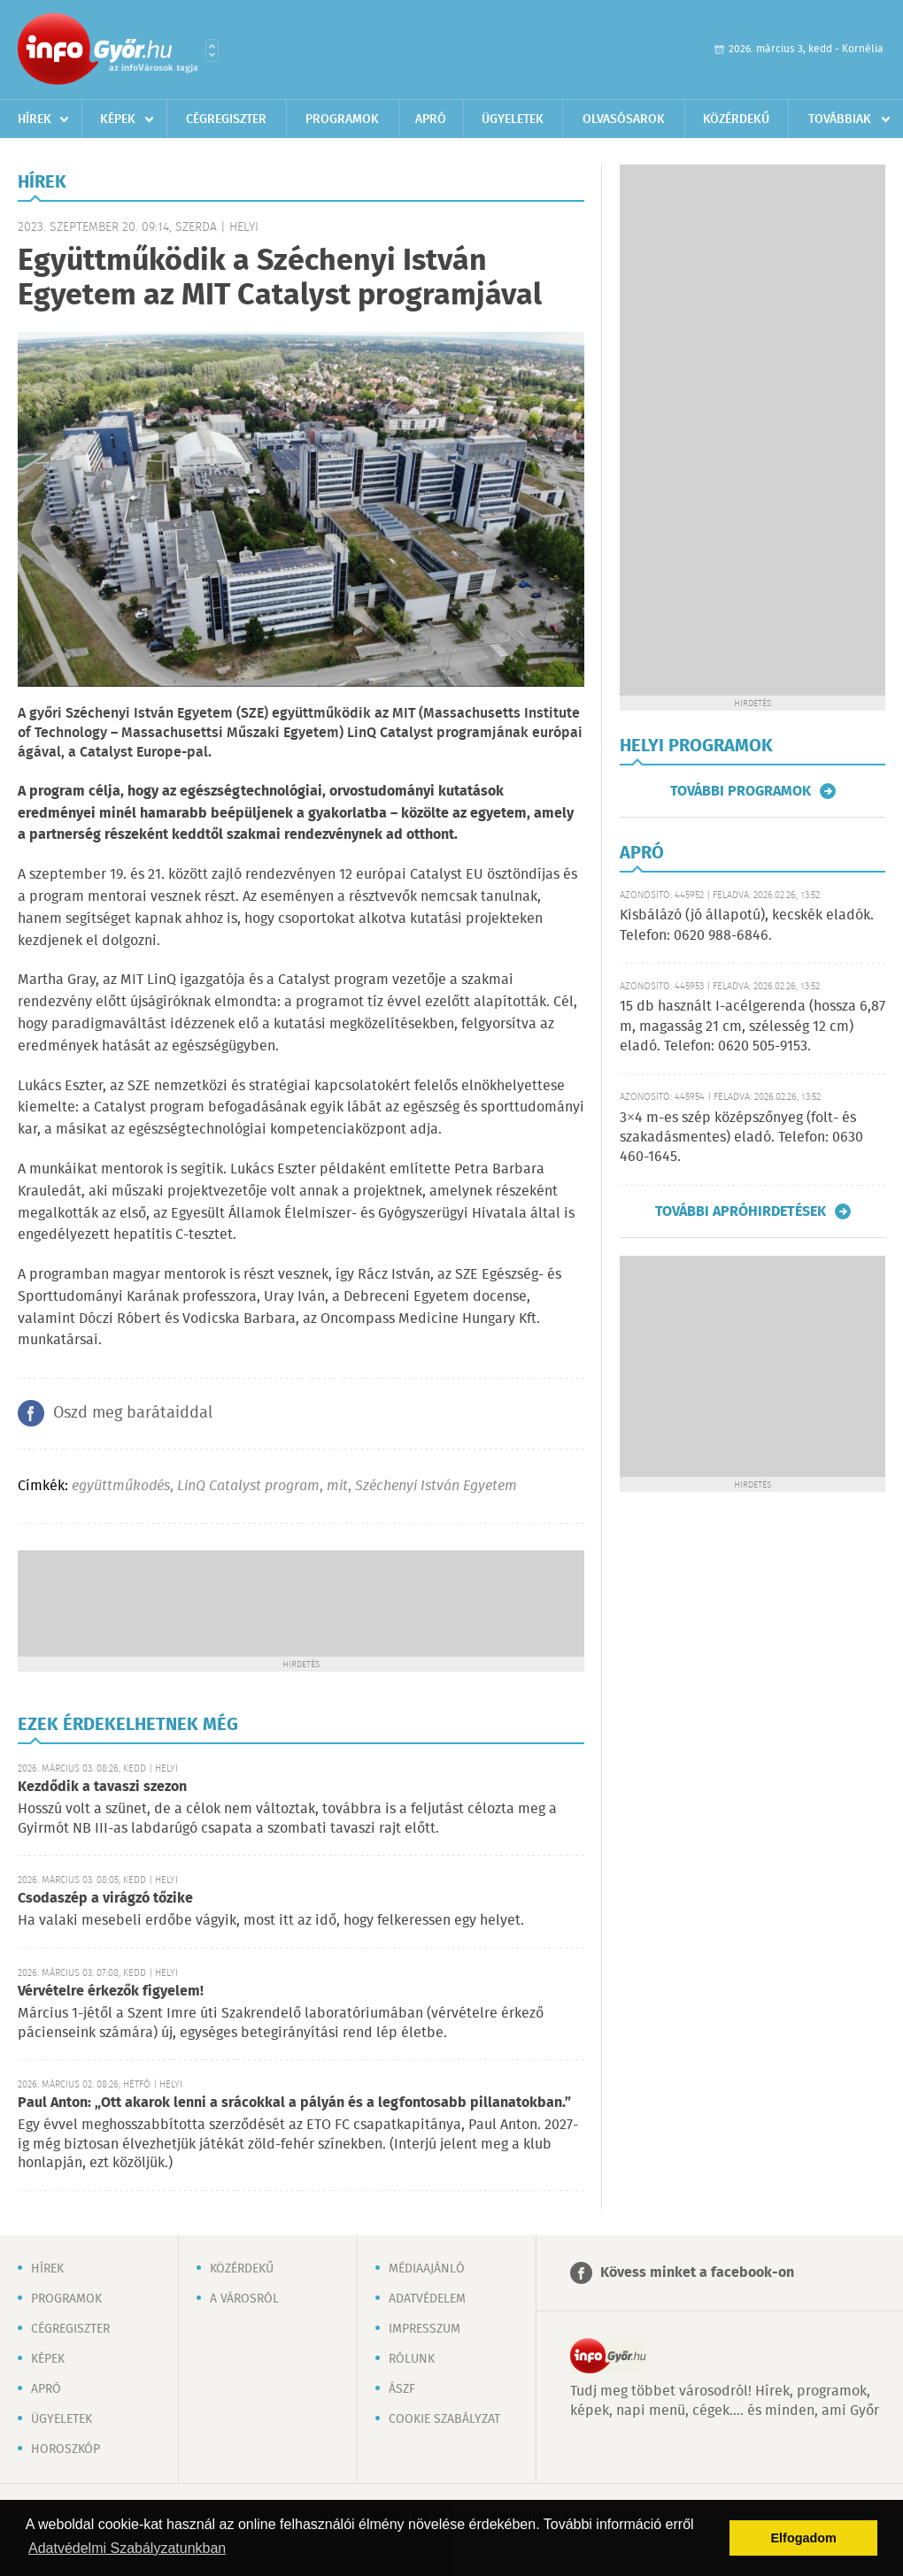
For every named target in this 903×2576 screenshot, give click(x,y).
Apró (430, 119)
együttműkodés (121, 1486)
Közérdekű (736, 119)
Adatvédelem (427, 2299)
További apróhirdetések (740, 1211)
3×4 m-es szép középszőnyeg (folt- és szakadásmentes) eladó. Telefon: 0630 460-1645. (741, 1138)
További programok (740, 791)
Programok (342, 119)
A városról (244, 2299)
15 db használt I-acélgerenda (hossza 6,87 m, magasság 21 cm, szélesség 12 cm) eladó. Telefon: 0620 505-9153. (752, 1026)
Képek (117, 119)
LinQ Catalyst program (248, 1486)
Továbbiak (839, 119)
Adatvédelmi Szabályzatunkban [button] (127, 2548)
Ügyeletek (513, 119)
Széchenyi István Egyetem (436, 1486)
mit (337, 1486)
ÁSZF (402, 2389)
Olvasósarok (624, 119)
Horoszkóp (65, 2449)
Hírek (34, 119)
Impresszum (424, 2329)
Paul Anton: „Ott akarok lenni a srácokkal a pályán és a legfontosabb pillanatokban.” (294, 2103)
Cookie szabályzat (444, 2419)
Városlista (212, 50)
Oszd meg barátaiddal (132, 1413)
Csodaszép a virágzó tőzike (105, 1899)
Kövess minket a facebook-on (697, 2273)
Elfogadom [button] (804, 2538)
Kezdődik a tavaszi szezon (102, 1787)
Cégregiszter (226, 119)
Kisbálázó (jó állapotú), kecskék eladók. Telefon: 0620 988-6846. (747, 925)
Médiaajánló (427, 2269)
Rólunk (412, 2359)
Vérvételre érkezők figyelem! (111, 1991)
